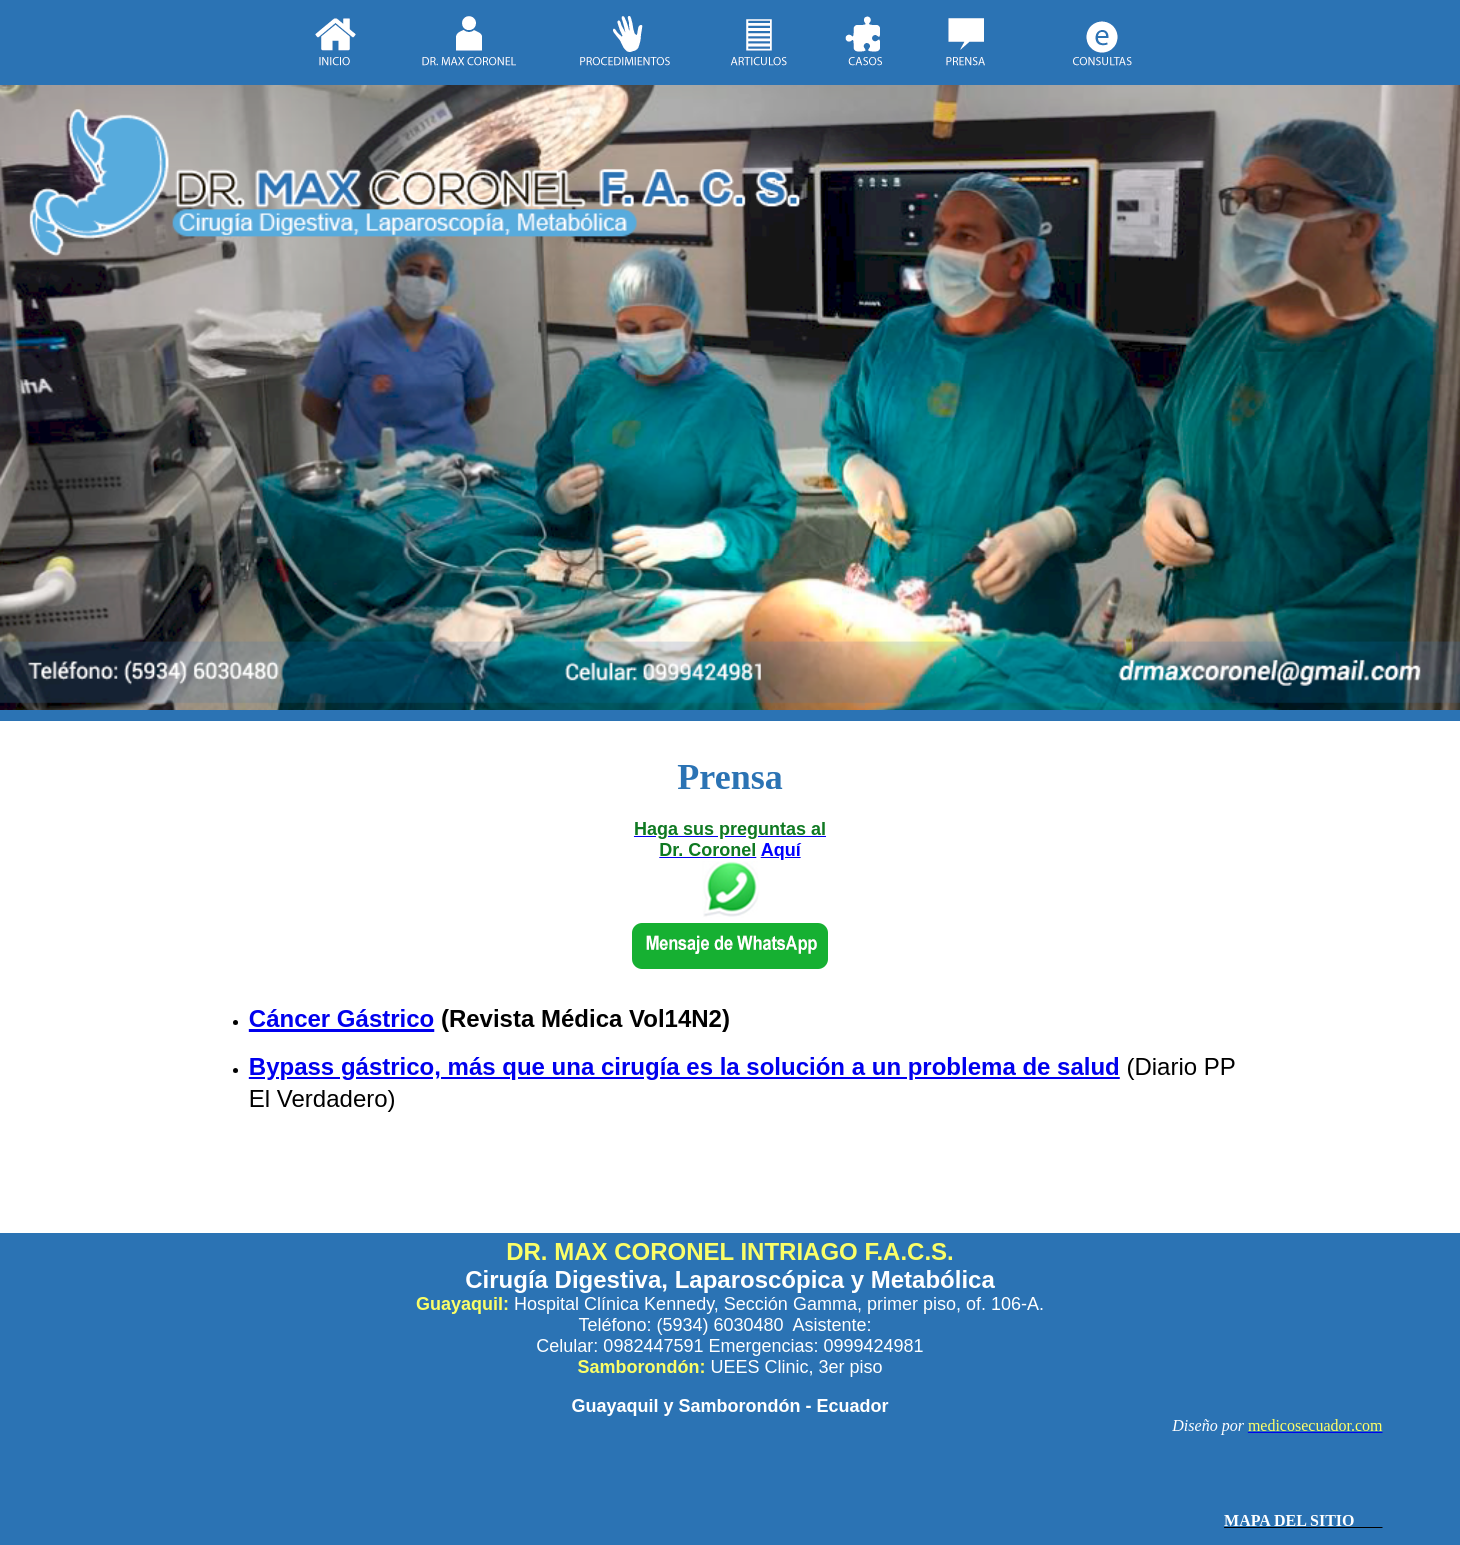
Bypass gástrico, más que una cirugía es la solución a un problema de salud (684, 1066)
